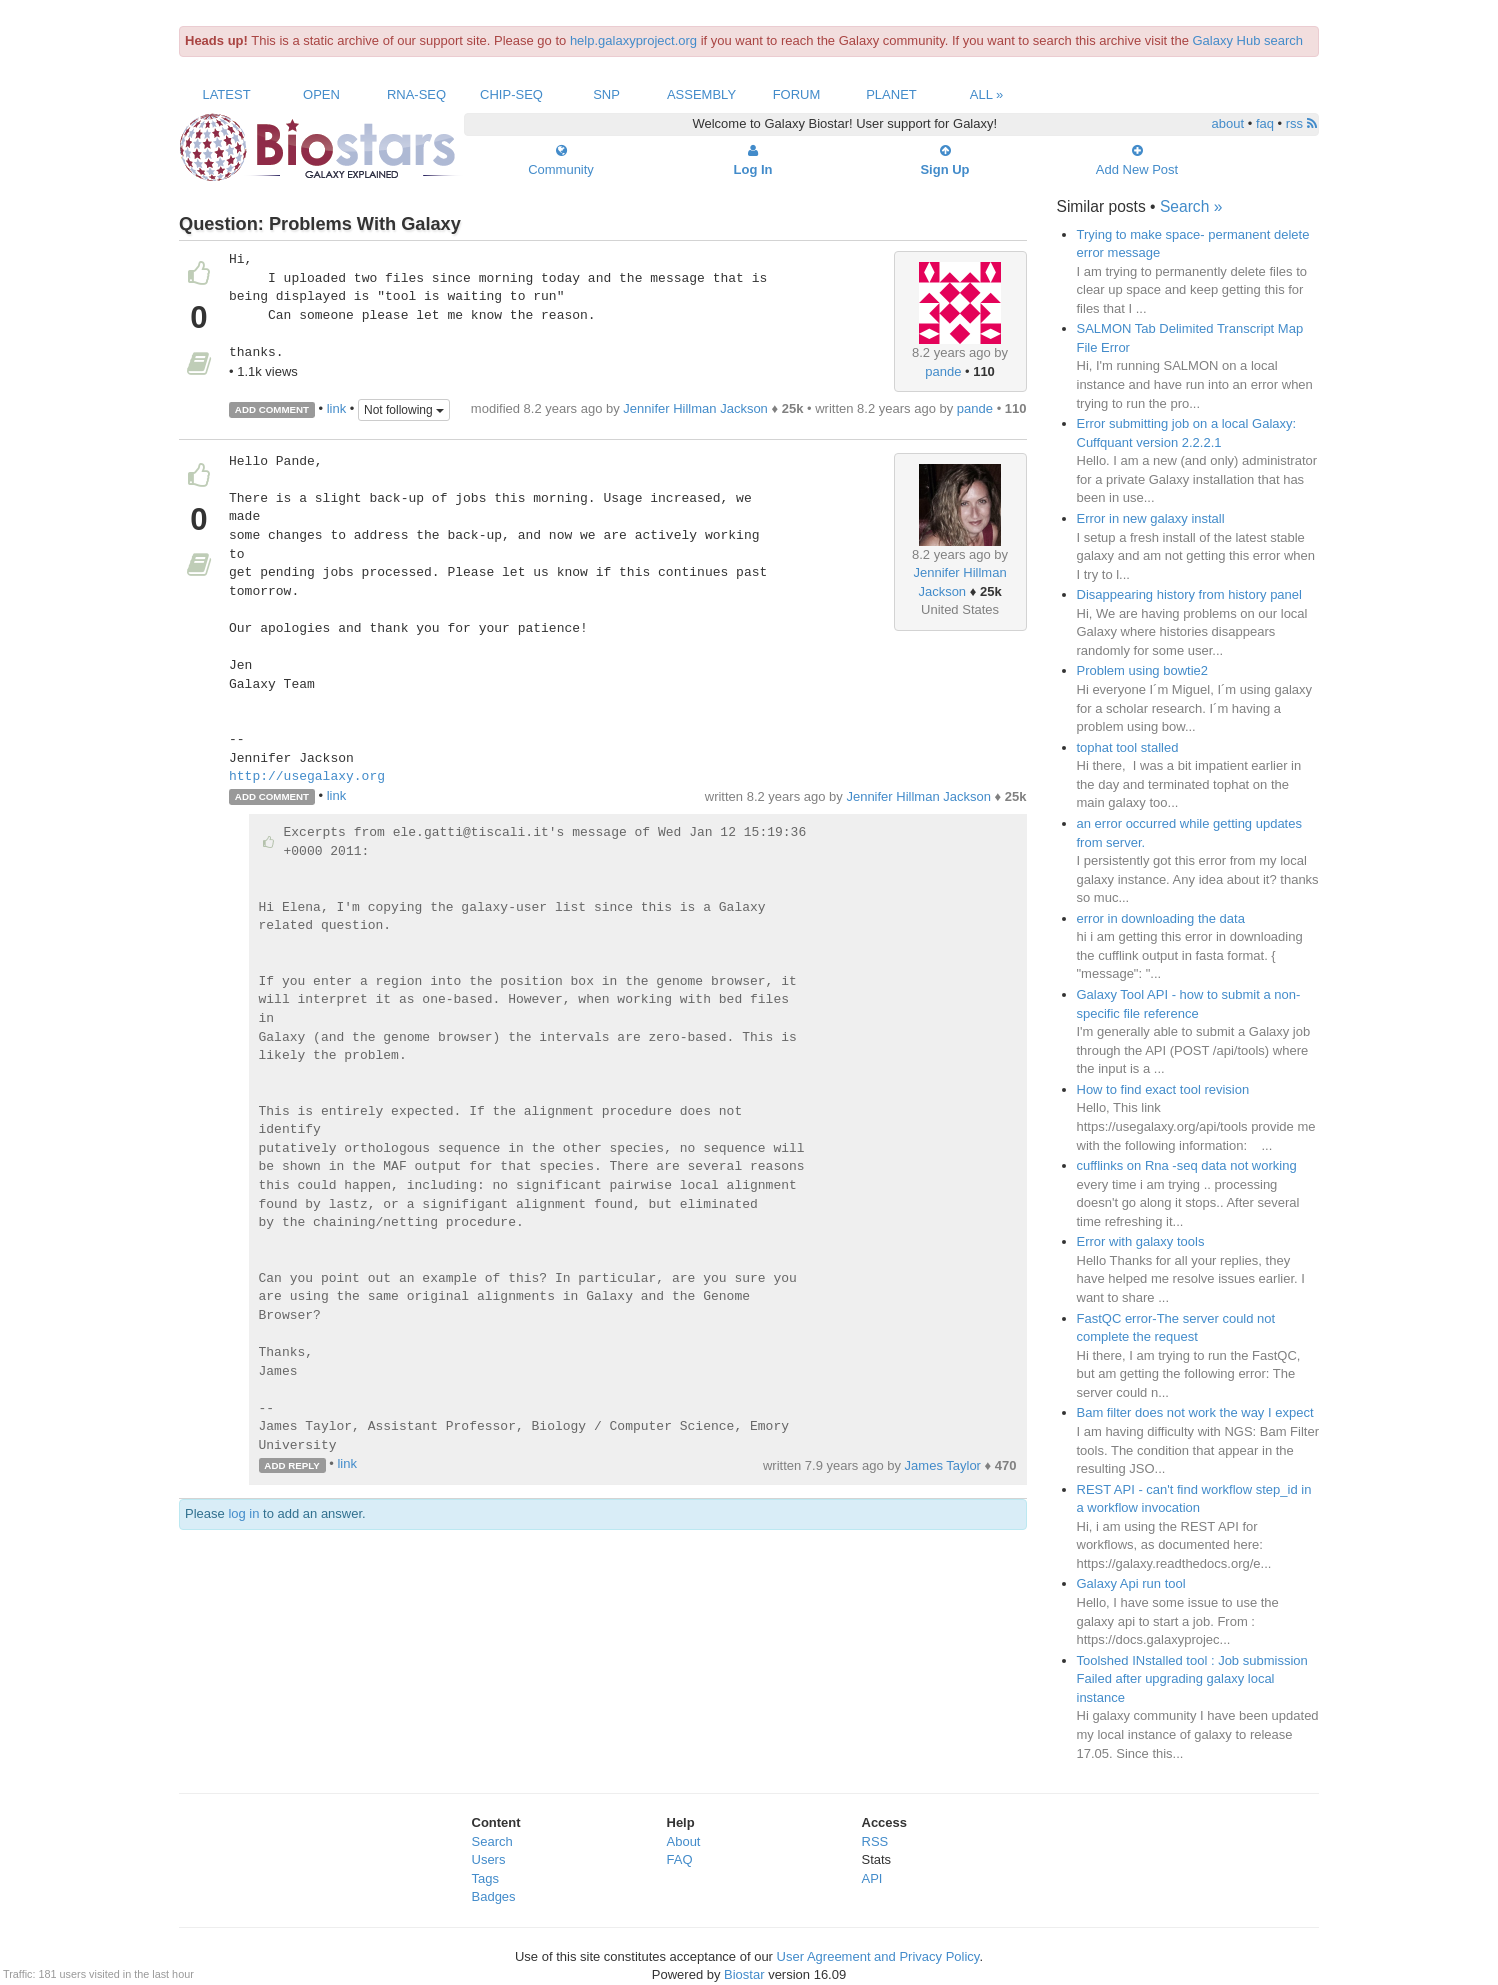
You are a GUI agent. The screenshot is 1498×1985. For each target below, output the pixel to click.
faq (1265, 123)
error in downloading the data (1161, 918)
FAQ (680, 1859)
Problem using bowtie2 (1143, 670)
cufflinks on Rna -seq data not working (1187, 1165)
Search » (1191, 206)
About (684, 1841)
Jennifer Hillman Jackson (695, 408)
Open (321, 94)
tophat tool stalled (1128, 747)
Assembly (701, 94)
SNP (606, 94)
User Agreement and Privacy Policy (878, 1956)
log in (243, 1513)
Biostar (744, 1974)
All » (987, 94)
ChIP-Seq (511, 94)
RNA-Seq (416, 94)
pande (943, 371)
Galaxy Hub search (1248, 40)
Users (489, 1859)
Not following (404, 410)
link (337, 408)
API (872, 1878)
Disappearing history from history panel (1189, 594)
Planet (891, 94)
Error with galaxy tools (1141, 1241)
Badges (494, 1896)
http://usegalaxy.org (307, 777)
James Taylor (943, 1465)
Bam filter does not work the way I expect (1195, 1412)
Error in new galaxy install (1151, 518)
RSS (875, 1841)
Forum (797, 94)
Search (492, 1841)
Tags (485, 1878)
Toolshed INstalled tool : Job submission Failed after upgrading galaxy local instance (1192, 1679)
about (1228, 123)
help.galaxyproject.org (633, 40)
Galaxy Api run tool (1131, 1583)
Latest (226, 94)
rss (1301, 123)
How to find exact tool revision (1163, 1089)
